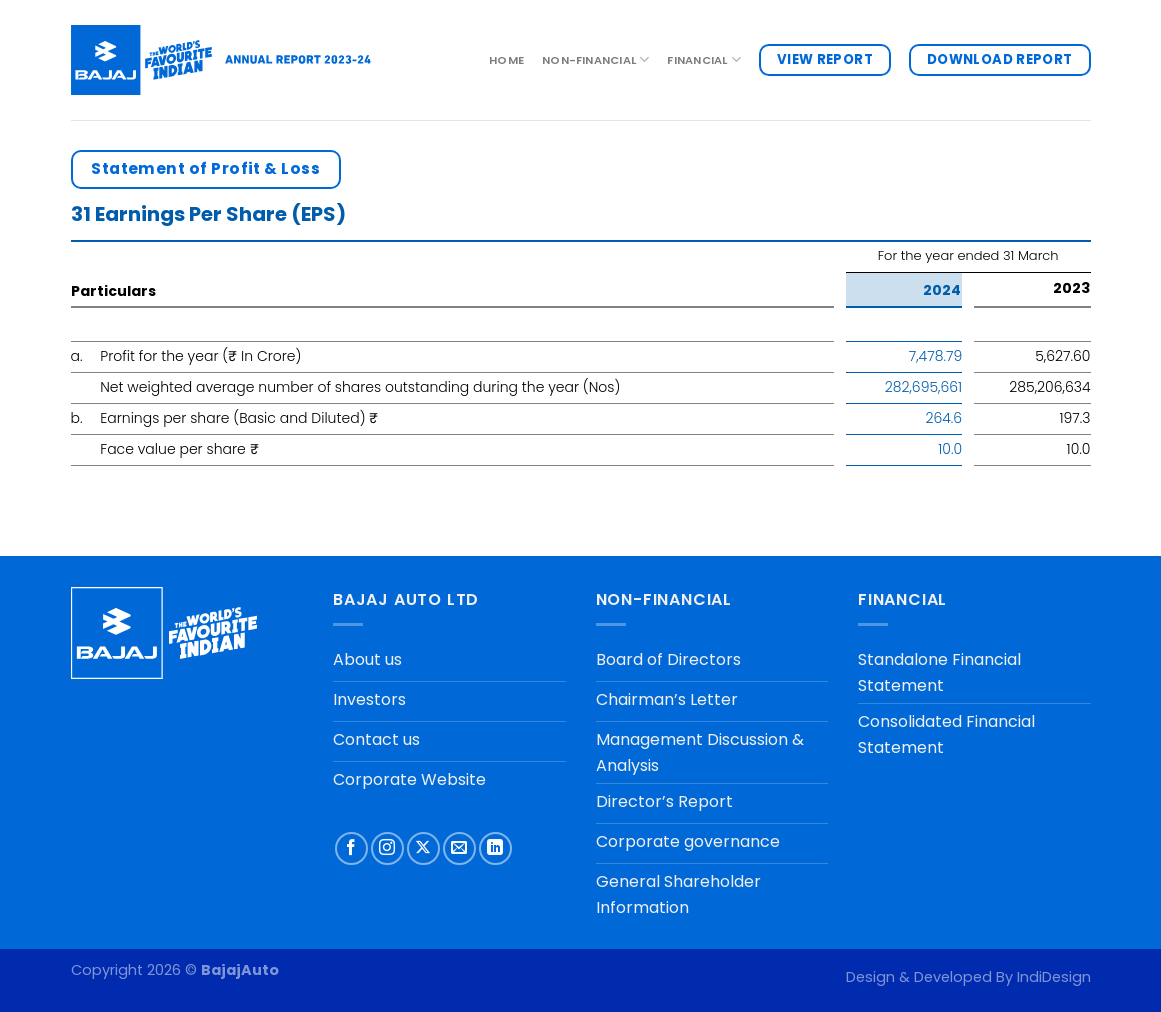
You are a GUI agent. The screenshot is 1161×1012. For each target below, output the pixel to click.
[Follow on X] (423, 848)
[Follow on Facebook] (351, 848)
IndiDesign (1054, 977)
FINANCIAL (703, 59)
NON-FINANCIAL (595, 59)
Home (506, 60)
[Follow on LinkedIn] (495, 848)
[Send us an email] (459, 848)
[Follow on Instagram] (387, 848)
